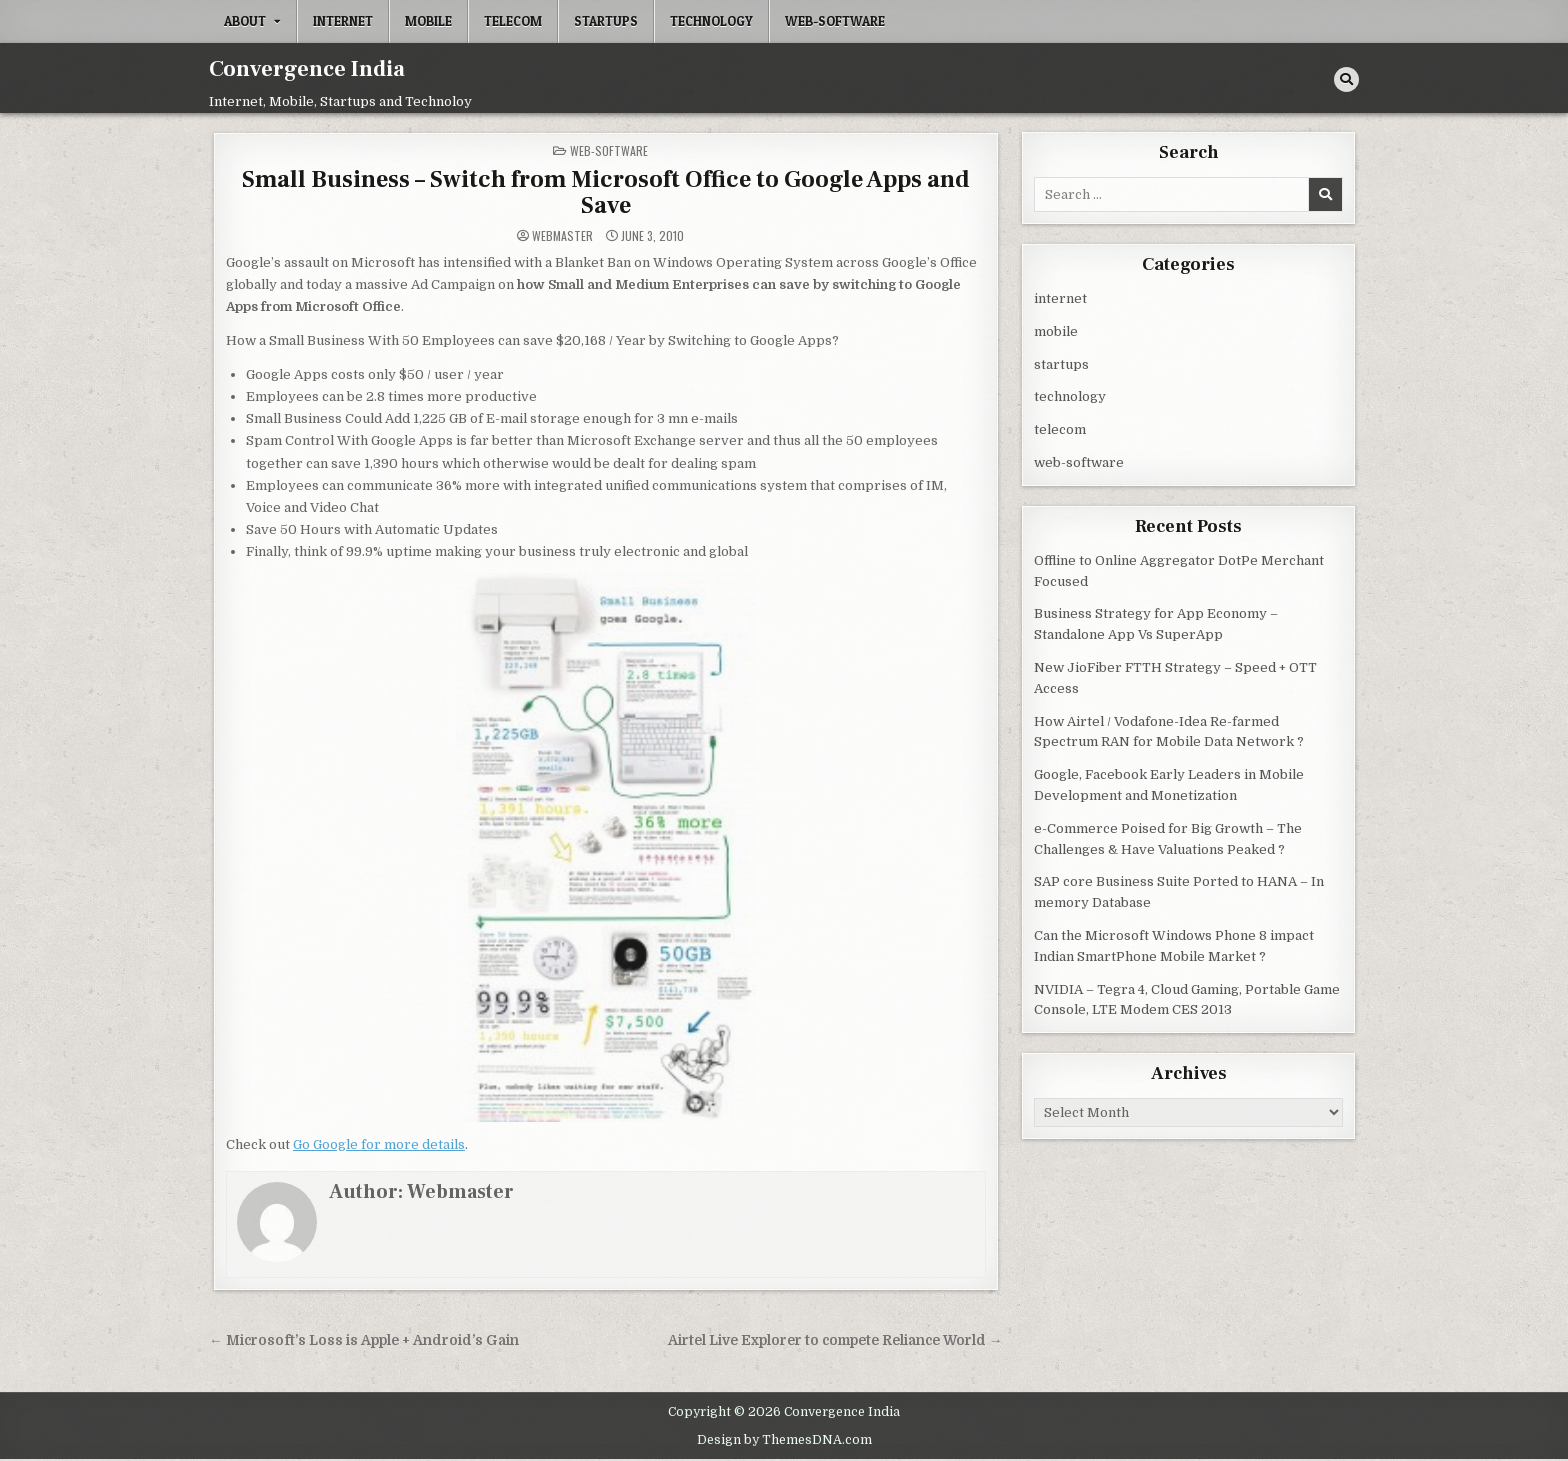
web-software (835, 21)
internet (343, 21)
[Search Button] (1346, 79)
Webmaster (562, 236)
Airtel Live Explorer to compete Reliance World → (835, 1340)
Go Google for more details (379, 1144)
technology (711, 21)
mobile (428, 21)
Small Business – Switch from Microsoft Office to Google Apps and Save (606, 192)
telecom (513, 21)
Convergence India (307, 69)
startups (606, 21)
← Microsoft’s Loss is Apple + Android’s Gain (364, 1340)
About (245, 21)
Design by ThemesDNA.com (784, 1440)
